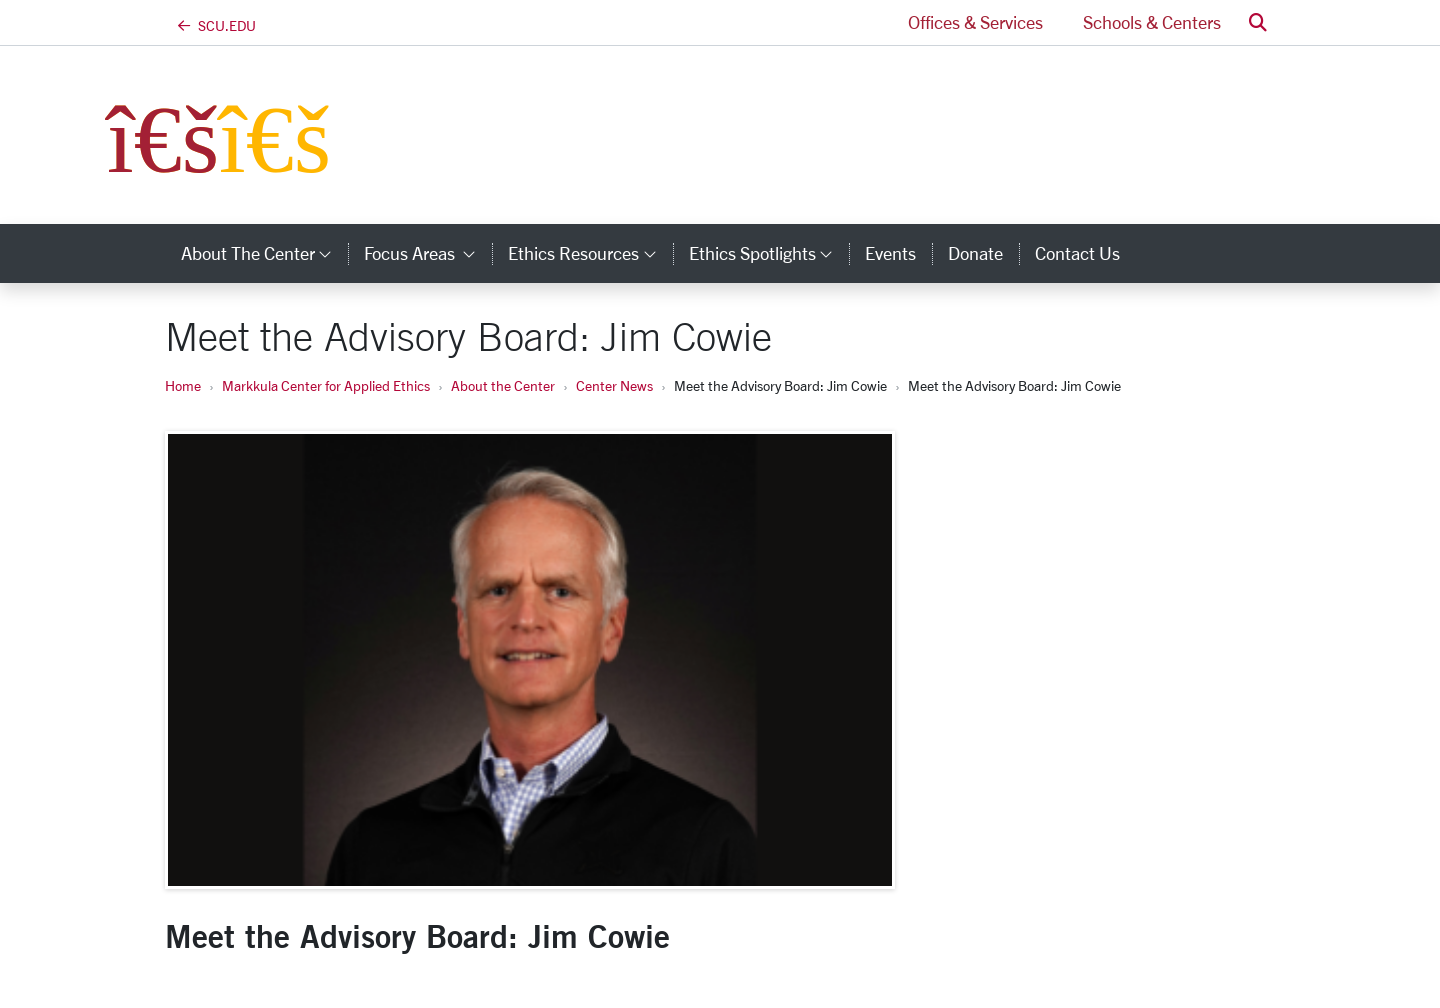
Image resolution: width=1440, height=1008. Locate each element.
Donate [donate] (975, 253)
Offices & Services (975, 22)
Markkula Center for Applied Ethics (326, 385)
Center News (614, 385)
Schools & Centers (1152, 22)
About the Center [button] (264, 253)
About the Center (503, 385)
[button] (1258, 22)
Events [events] (890, 253)
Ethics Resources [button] (590, 253)
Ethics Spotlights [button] (769, 253)
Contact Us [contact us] (1077, 253)
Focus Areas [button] (428, 253)
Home (183, 385)
